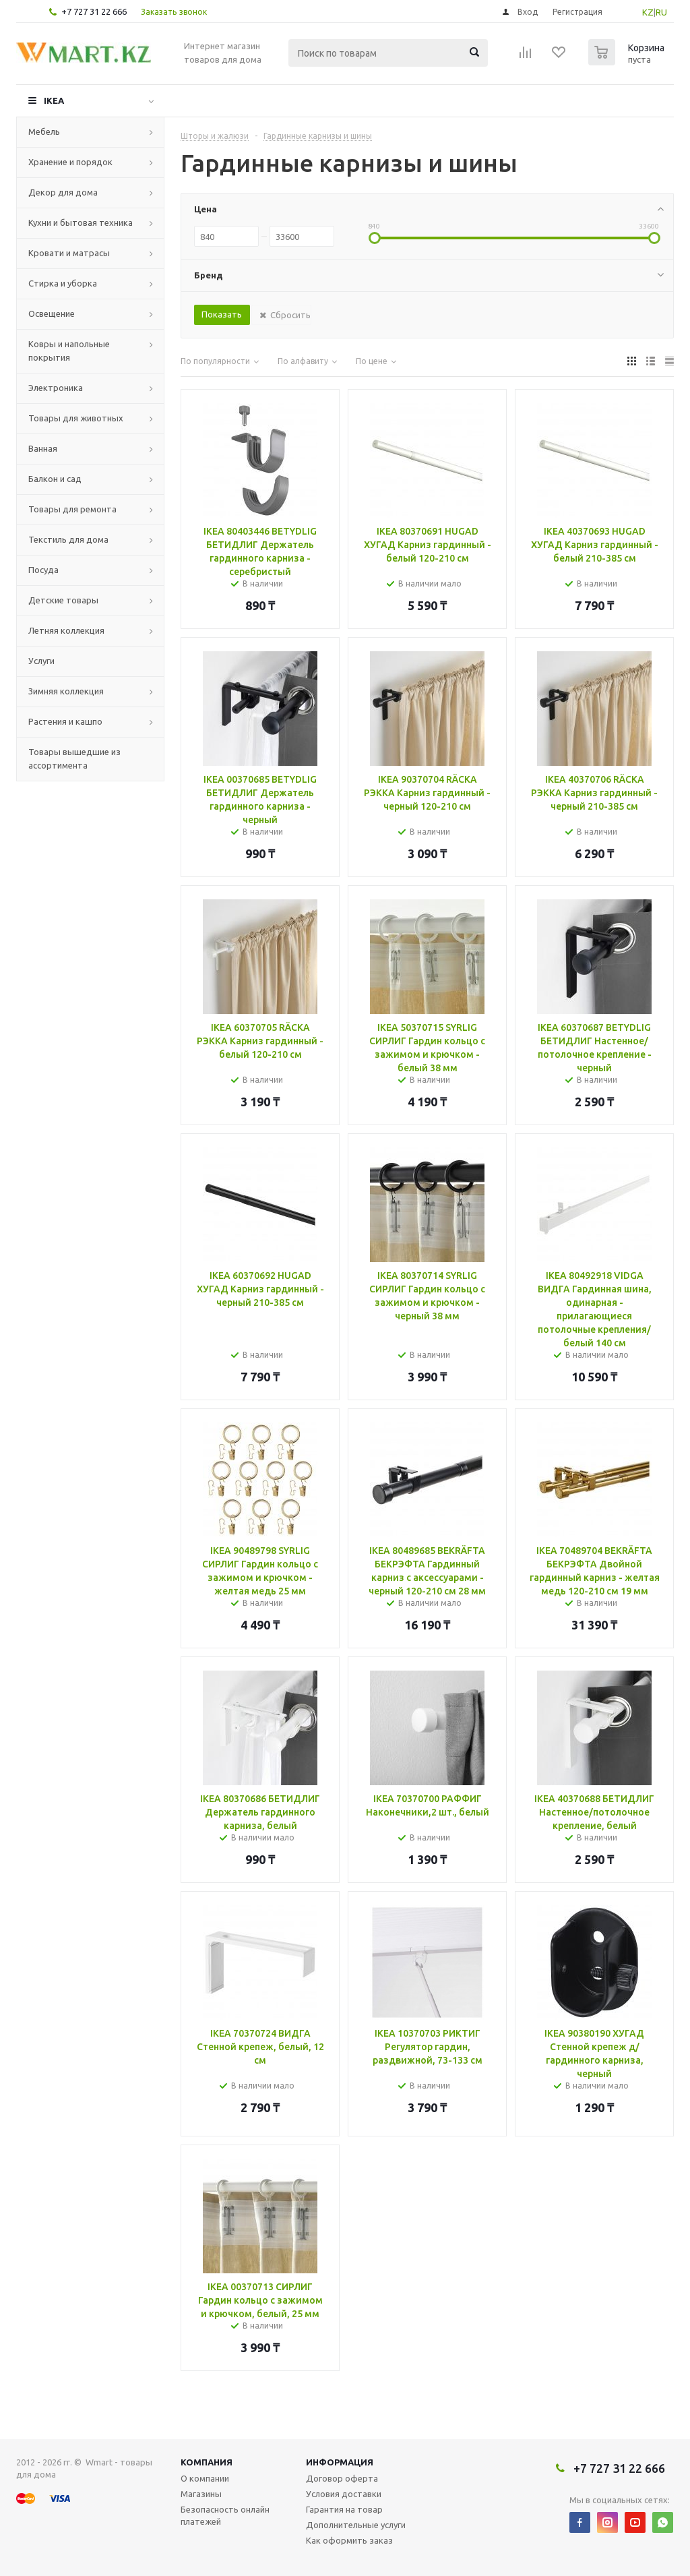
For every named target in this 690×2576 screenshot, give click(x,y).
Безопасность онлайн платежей (225, 2515)
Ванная (42, 448)
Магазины (201, 2493)
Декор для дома (63, 192)
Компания (206, 2462)
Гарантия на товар (344, 2509)
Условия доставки (343, 2493)
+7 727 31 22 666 (94, 11)
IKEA (54, 100)
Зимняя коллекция (66, 691)
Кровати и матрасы (69, 253)
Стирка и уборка (62, 283)
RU (661, 12)
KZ (648, 12)
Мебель (44, 131)
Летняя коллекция (66, 630)
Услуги (41, 660)
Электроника (55, 387)
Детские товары (63, 600)
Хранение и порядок (70, 162)
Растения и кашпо (65, 721)
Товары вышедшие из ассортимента (74, 758)
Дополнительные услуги (356, 2524)
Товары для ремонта (72, 509)
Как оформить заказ (349, 2540)
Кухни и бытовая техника (80, 222)
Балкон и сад (55, 478)
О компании (205, 2478)
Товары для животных (75, 418)
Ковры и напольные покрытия (69, 350)
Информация (339, 2462)
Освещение (51, 313)
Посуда (43, 569)
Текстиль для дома (68, 539)
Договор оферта (342, 2478)
